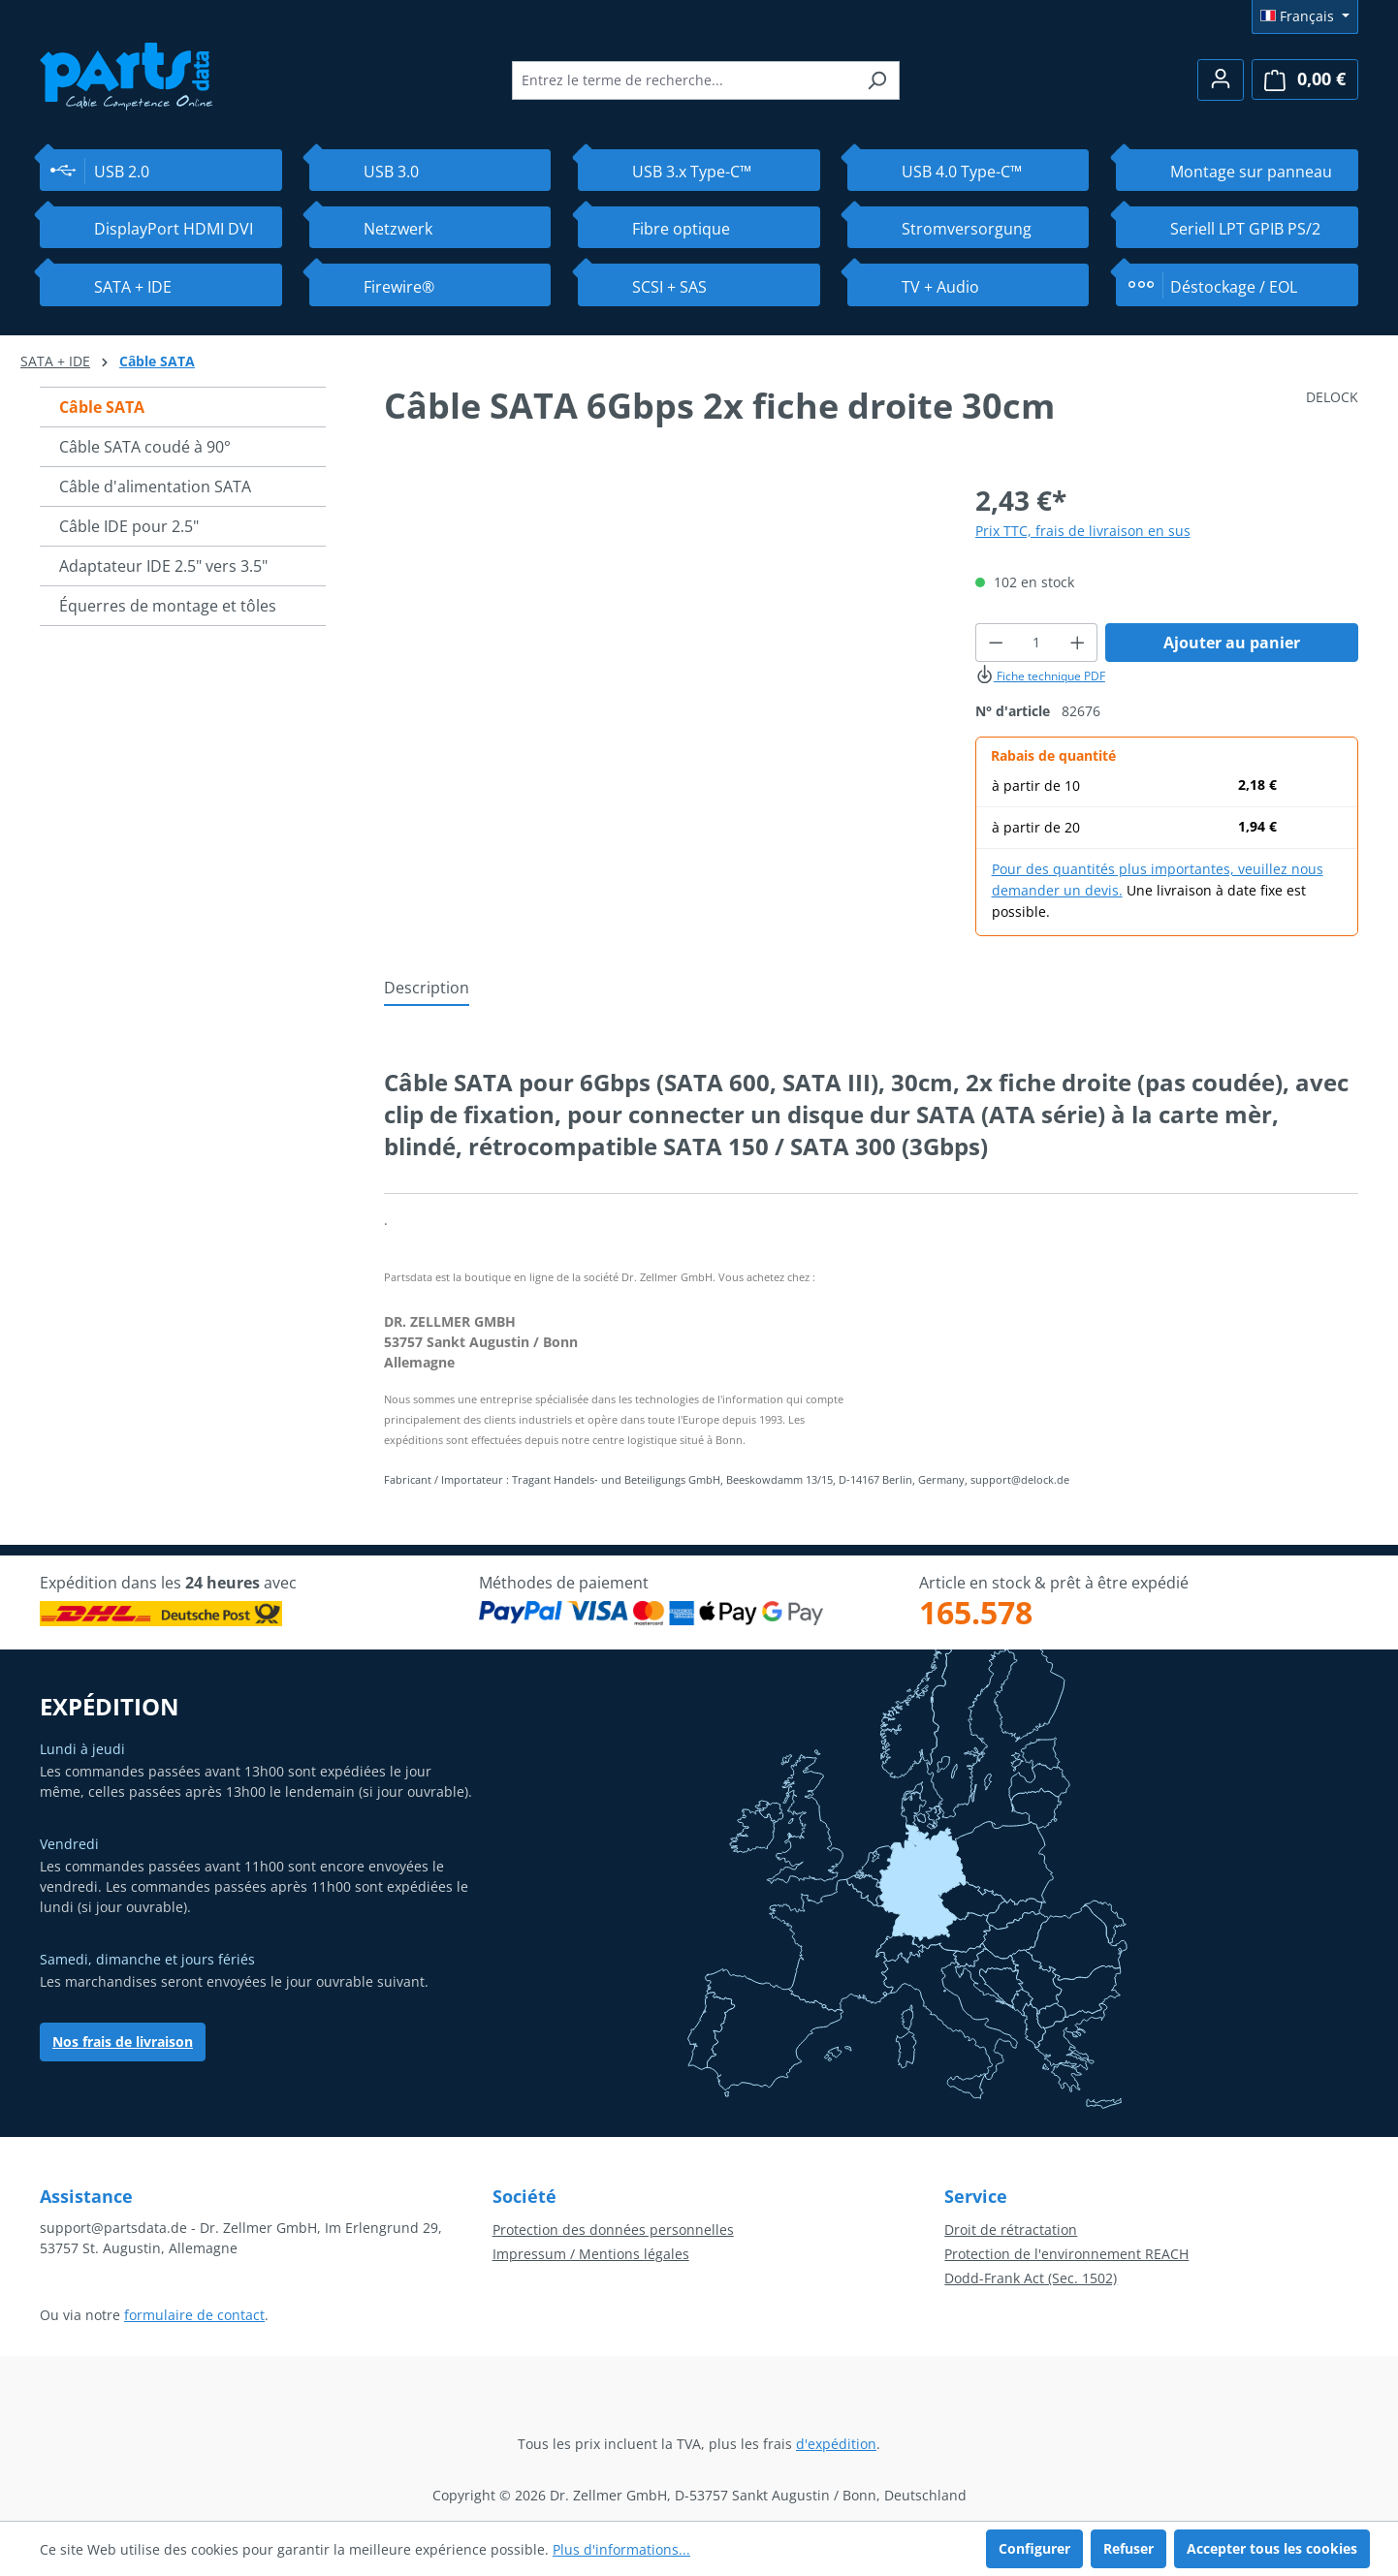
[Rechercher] (877, 80)
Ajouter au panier (1231, 642)
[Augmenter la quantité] (1078, 642)
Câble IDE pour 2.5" (129, 526)
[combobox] (683, 80)
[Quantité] (1036, 642)
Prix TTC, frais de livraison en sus (1083, 530)
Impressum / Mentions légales (590, 2254)
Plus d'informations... (621, 2549)
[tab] (426, 988)
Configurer (1034, 2548)
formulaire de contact (194, 2315)
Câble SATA (101, 407)
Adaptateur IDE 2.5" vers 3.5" (163, 566)
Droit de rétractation (1010, 2229)
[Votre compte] (1220, 80)
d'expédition (836, 2444)
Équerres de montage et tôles (167, 605)
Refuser (1128, 2548)
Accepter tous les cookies (1272, 2548)
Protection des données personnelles (613, 2229)
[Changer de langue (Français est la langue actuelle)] (1305, 16)
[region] (660, 688)
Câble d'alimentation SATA (155, 486)
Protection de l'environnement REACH (1066, 2254)
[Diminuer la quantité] (995, 642)
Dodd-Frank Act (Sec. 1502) (1030, 2278)
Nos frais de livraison (122, 2041)
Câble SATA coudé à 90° (145, 446)
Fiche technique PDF (1040, 676)
